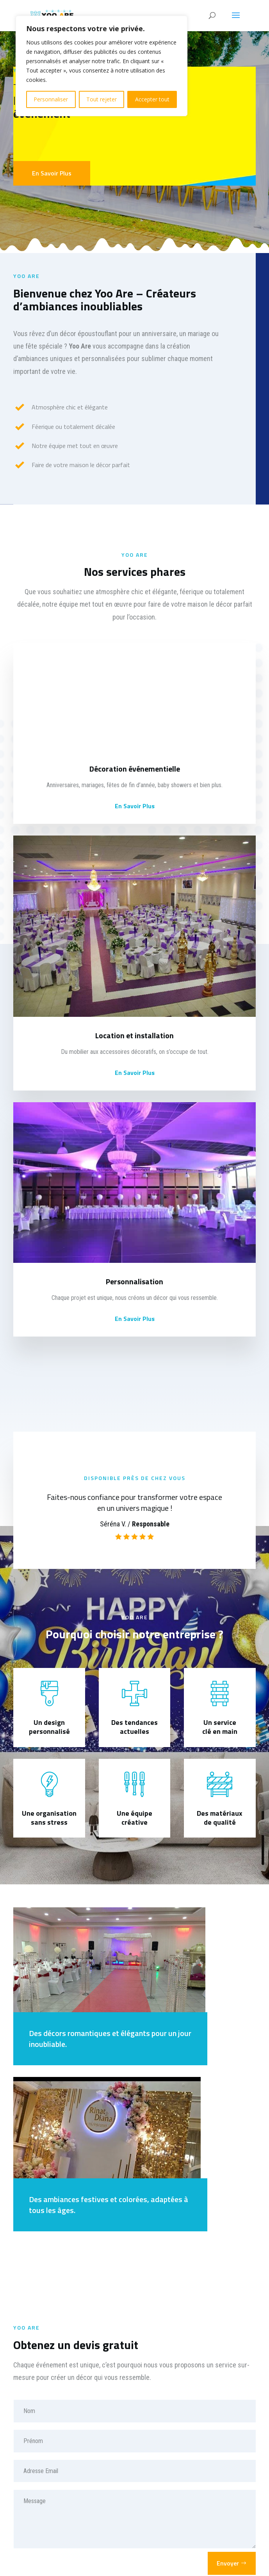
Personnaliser (51, 99)
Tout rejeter (101, 99)
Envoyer (228, 2563)
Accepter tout (152, 99)
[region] (101, 66)
